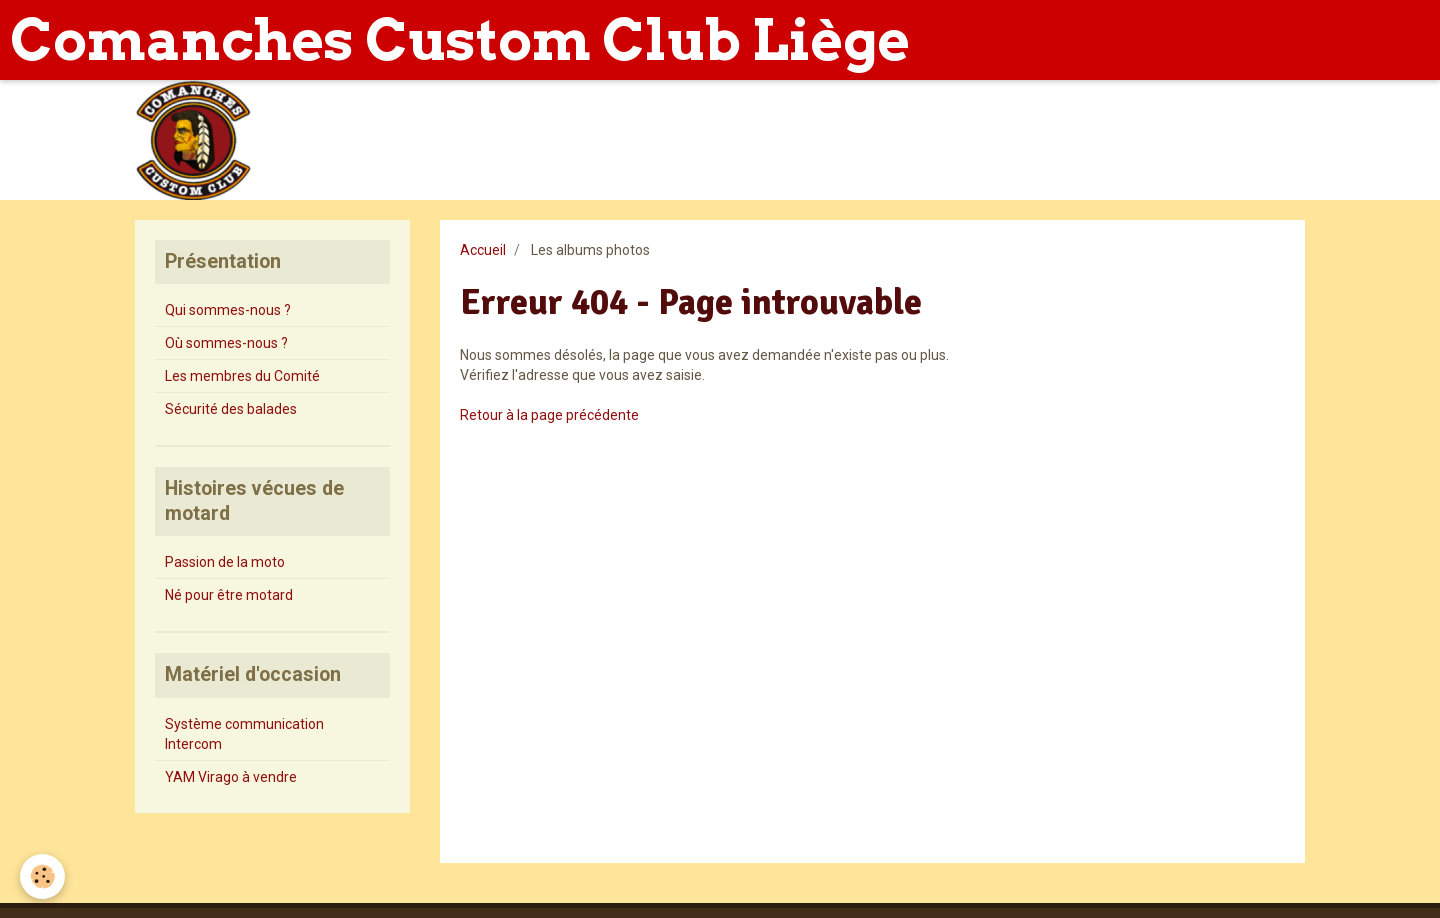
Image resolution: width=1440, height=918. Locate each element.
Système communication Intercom (244, 734)
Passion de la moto (225, 562)
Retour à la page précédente (549, 415)
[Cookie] (42, 876)
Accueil (483, 250)
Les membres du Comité (242, 376)
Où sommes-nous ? (226, 343)
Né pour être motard (229, 595)
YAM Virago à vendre (231, 777)
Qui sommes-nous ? (228, 310)
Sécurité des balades (231, 409)
